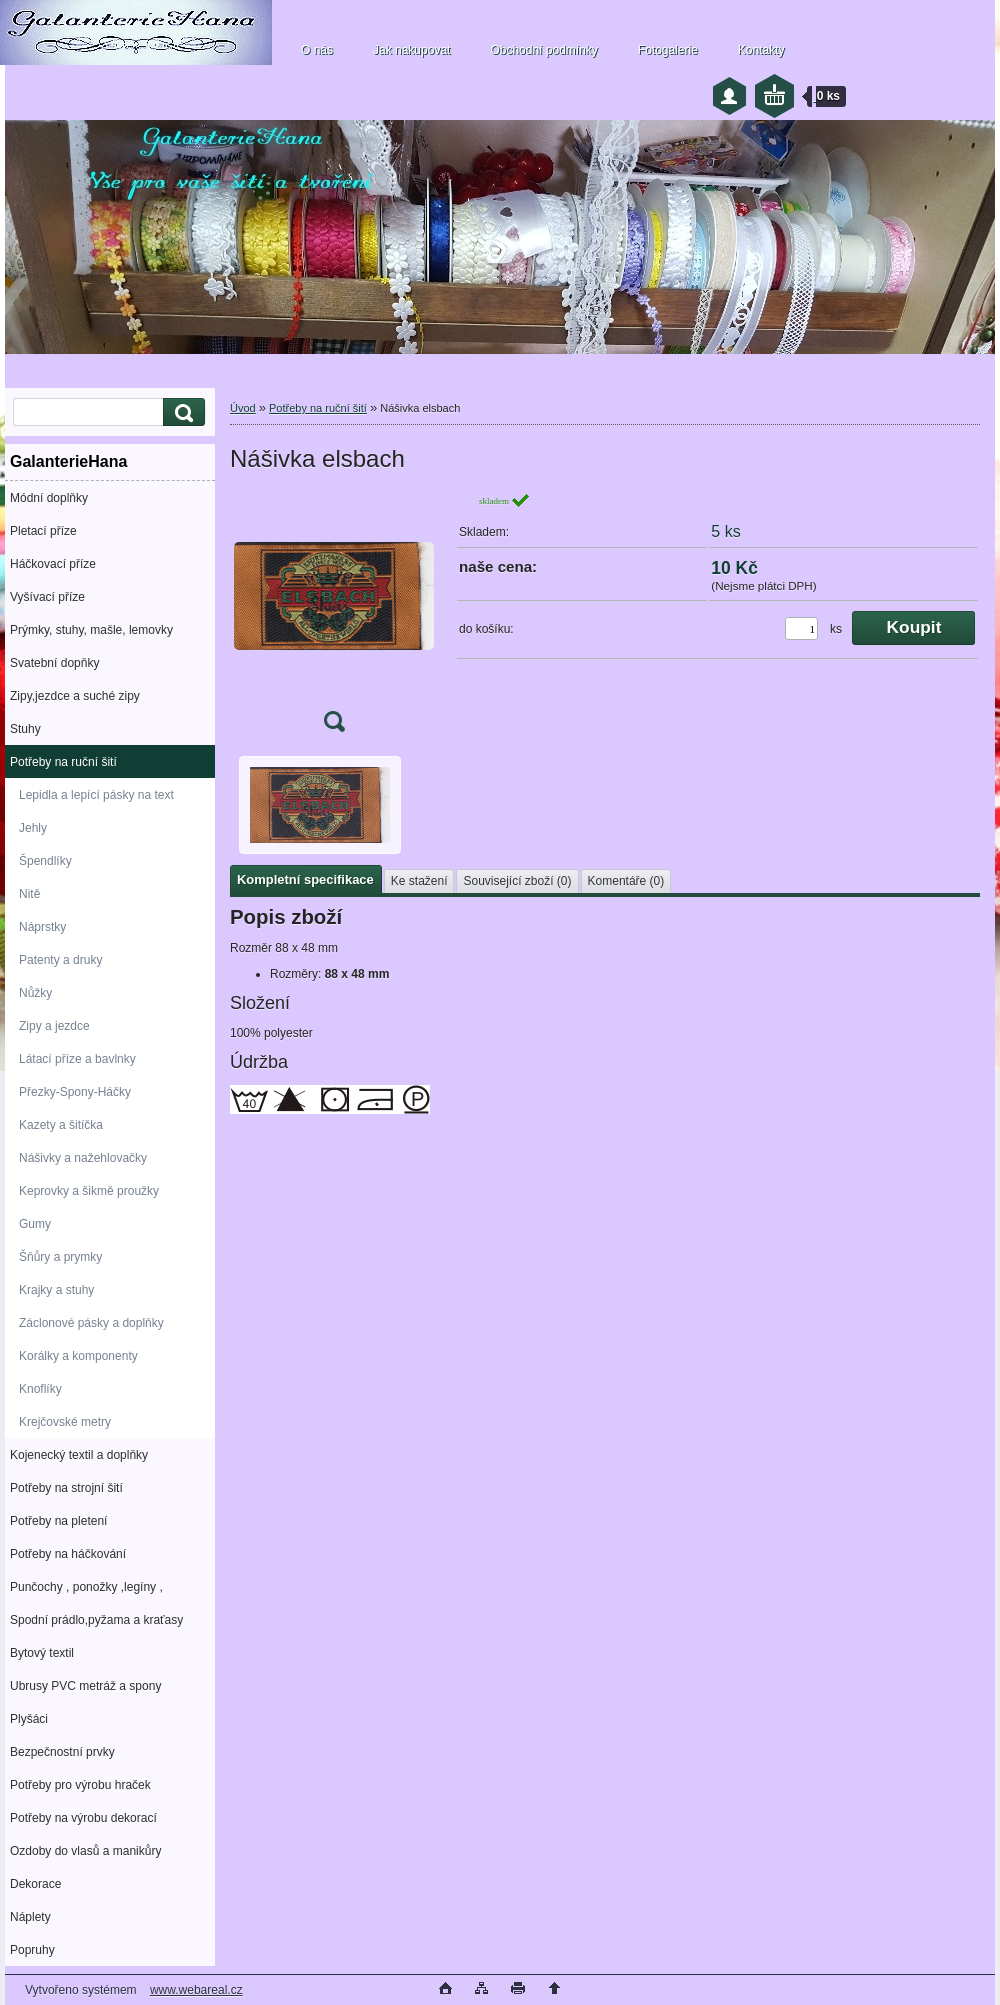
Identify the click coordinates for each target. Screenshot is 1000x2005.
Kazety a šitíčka (61, 1125)
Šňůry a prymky (60, 1257)
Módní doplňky (49, 498)
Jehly (33, 828)
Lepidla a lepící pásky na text (96, 795)
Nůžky (35, 993)
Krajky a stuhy (56, 1290)
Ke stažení (419, 881)
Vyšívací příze (47, 597)
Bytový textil (42, 1653)
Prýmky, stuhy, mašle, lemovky (91, 630)
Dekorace (35, 1884)
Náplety (30, 1917)
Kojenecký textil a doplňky (79, 1455)
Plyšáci (29, 1719)
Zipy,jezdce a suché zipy (75, 696)
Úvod (243, 408)
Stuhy (25, 729)
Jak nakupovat (411, 50)
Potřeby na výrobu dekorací (83, 1818)
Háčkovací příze (53, 564)
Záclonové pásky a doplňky (91, 1323)
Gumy (35, 1224)
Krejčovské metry (65, 1422)
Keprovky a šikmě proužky (89, 1191)
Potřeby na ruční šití (63, 762)
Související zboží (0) (517, 881)
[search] (181, 412)
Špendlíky (45, 861)
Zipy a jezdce (54, 1026)
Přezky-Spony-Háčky (75, 1092)
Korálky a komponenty (78, 1356)
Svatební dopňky (54, 663)
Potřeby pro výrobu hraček (80, 1785)
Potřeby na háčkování (68, 1554)
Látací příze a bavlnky (77, 1059)
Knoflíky (40, 1389)
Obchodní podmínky (543, 50)
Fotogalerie (668, 50)
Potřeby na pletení (58, 1521)
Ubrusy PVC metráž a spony (85, 1686)
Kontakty (761, 50)
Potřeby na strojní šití (66, 1488)
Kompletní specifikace (305, 879)
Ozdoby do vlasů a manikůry (85, 1851)
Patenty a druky (60, 960)
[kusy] (801, 628)
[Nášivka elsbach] (334, 618)
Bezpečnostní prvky (62, 1752)
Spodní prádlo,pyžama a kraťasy (96, 1620)
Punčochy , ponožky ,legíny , (86, 1587)
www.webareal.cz (196, 1990)
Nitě (29, 894)
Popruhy (32, 1950)
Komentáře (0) (626, 881)
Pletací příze (43, 531)
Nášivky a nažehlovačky (83, 1158)
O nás (317, 50)
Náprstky (42, 927)
